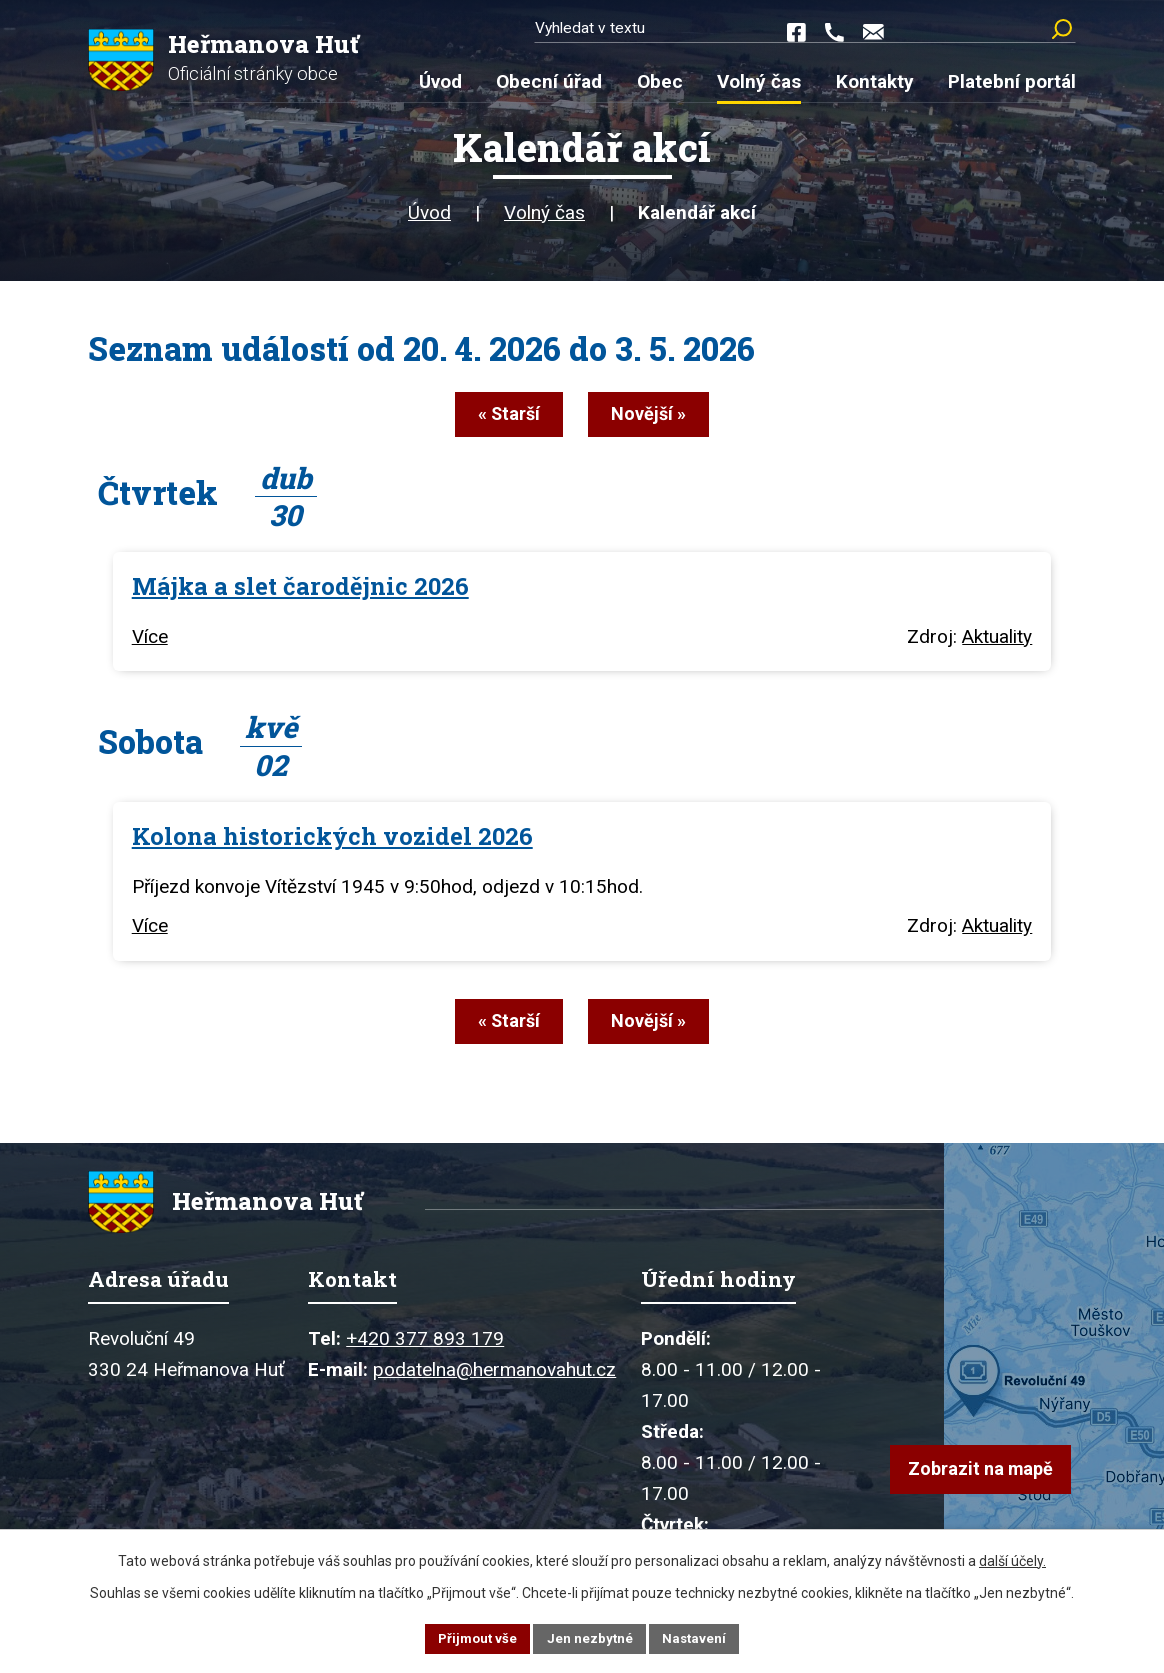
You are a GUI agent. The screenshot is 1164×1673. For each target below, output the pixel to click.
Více (150, 639)
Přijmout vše (474, 1637)
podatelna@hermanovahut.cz (494, 1376)
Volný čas (544, 219)
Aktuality (997, 639)
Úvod (429, 219)
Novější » (660, 420)
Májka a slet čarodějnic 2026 (300, 588)
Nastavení (698, 1637)
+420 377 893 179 (425, 1345)
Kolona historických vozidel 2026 (332, 838)
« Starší (497, 420)
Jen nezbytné (590, 1637)
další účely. (1012, 1558)
